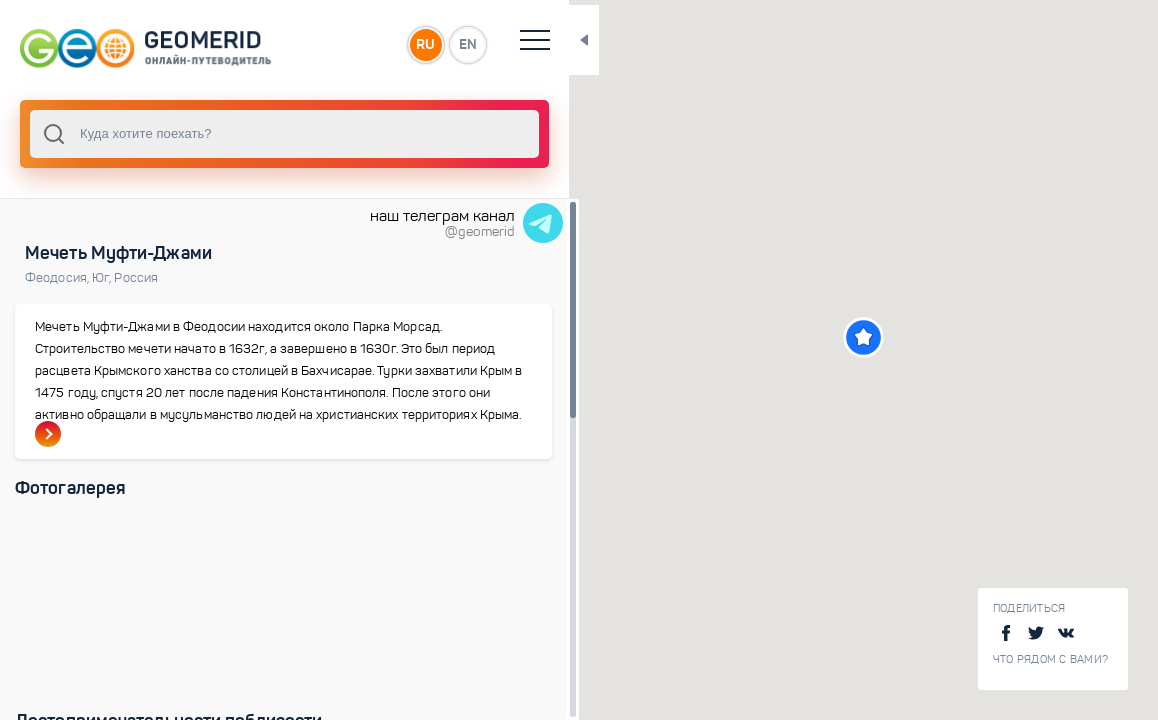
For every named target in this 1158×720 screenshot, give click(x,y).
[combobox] (270, 134)
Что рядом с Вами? (1050, 659)
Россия (136, 278)
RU (396, 44)
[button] (848, 337)
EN (439, 44)
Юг (103, 278)
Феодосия (58, 278)
